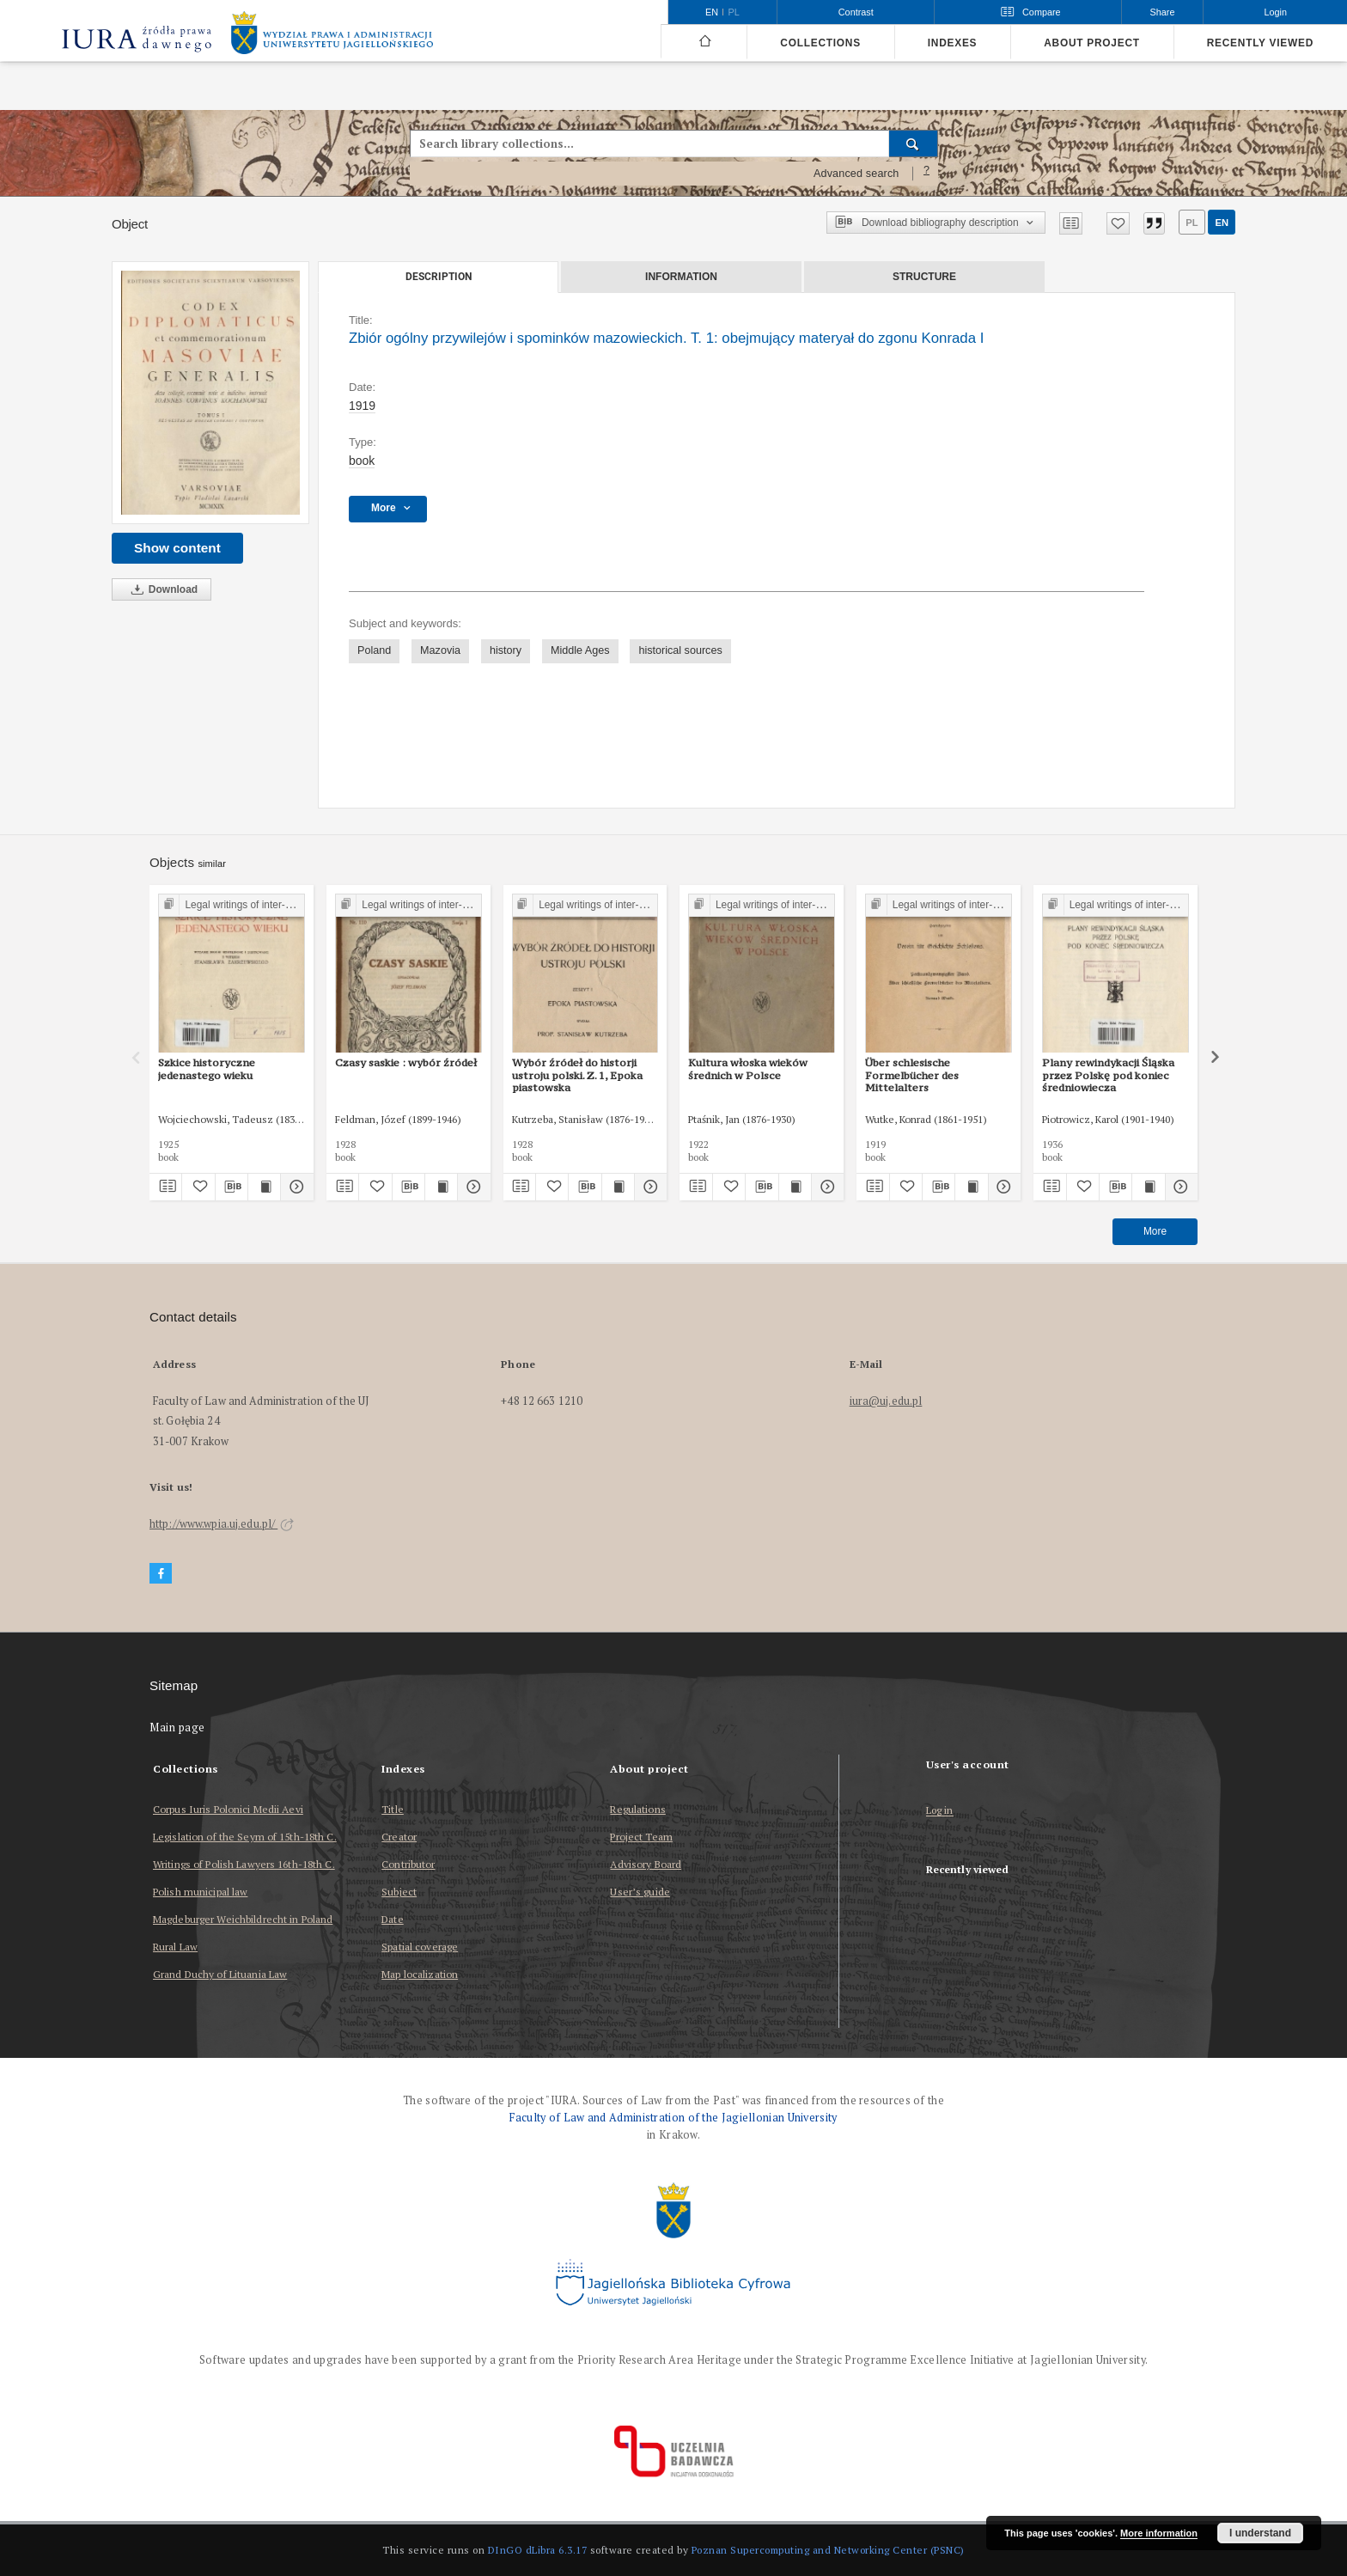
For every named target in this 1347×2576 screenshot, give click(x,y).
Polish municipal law (200, 1891)
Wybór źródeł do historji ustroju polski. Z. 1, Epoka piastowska (577, 1075)
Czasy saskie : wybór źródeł (406, 1062)
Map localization (419, 1974)
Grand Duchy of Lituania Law (220, 1974)
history (505, 650)
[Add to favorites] (1118, 223)
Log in (940, 1810)
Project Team (641, 1836)
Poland (374, 650)
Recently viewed (1260, 43)
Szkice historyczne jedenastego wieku (206, 1068)
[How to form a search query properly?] (927, 173)
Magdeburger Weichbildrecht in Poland (242, 1919)
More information (1159, 2533)
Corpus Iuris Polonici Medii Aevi (228, 1809)
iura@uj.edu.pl (886, 1401)
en (1221, 222)
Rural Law (175, 1946)
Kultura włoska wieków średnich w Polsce (748, 1068)
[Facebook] (160, 1573)
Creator (399, 1836)
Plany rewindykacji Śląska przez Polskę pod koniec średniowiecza (1108, 1075)
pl (1191, 222)
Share (1162, 12)
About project (1092, 43)
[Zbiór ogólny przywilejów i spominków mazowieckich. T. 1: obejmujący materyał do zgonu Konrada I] (210, 393)
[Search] (913, 143)
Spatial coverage (419, 1946)
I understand (1260, 2533)
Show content (177, 547)
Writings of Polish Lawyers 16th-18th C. (244, 1864)
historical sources (680, 650)
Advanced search (856, 174)
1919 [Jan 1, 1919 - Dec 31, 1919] (362, 405)
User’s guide (639, 1891)
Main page (177, 1727)
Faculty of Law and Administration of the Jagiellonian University (673, 2117)
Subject (399, 1891)
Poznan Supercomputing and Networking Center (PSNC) (828, 2549)
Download (161, 590)
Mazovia (440, 650)
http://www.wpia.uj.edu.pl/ (221, 1524)
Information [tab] (681, 277)
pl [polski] (734, 12)
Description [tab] (438, 277)
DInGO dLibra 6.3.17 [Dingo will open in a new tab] (538, 2549)
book (362, 460)
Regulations (637, 1809)
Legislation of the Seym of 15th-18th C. (245, 1836)
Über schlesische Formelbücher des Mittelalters (912, 1075)
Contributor (408, 1864)
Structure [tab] (924, 277)
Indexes (952, 43)
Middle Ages (580, 650)
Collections (820, 43)
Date (392, 1919)
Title (392, 1809)
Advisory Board (645, 1864)
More (1155, 1231)
